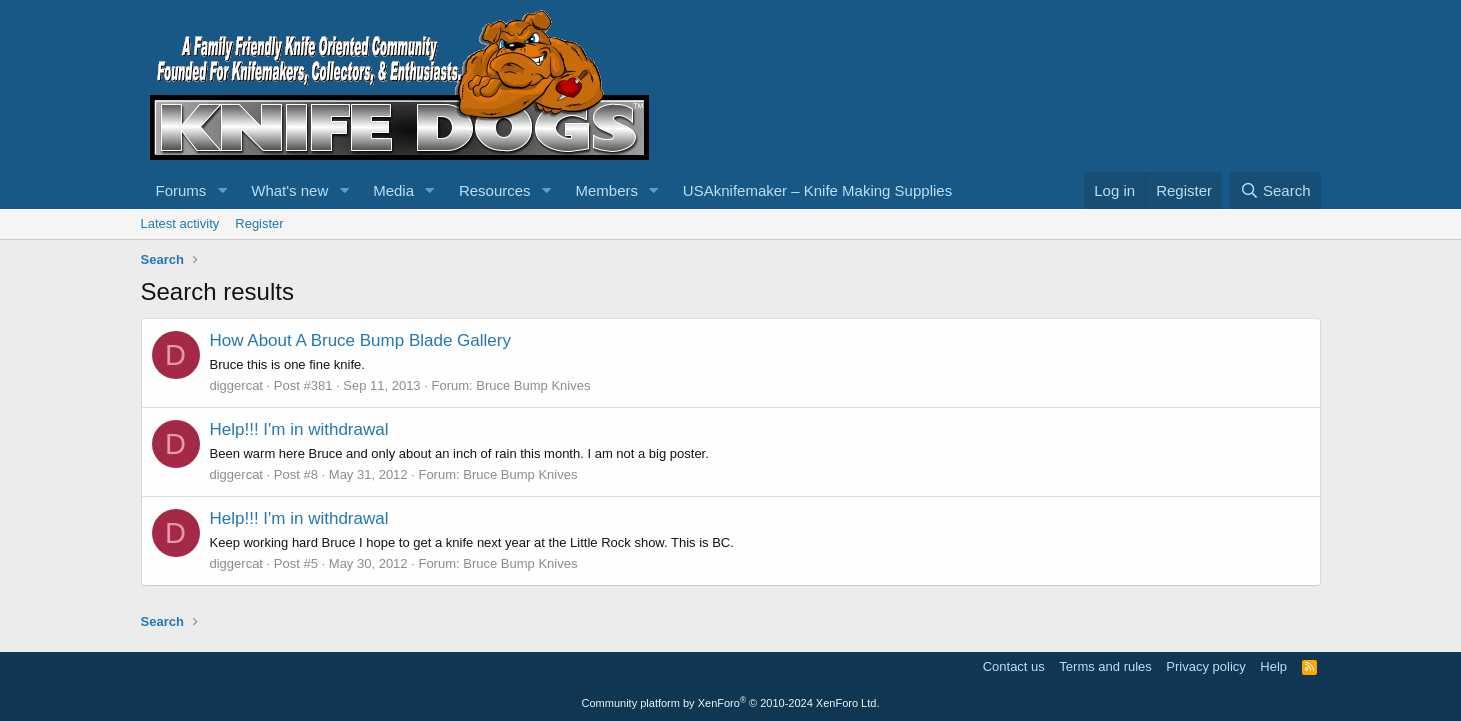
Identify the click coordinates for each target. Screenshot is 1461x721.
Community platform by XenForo (731, 703)
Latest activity (180, 223)
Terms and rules (1105, 666)
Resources (495, 190)
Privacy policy (1205, 666)
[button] (222, 190)
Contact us (1014, 666)
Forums (181, 190)
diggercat (236, 385)
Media (393, 190)
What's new (289, 190)
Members (606, 190)
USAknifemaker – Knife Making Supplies (817, 190)
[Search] (1275, 190)
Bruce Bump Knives (533, 385)
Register (259, 223)
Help (1273, 666)
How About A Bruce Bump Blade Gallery (360, 340)
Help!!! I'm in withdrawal (299, 429)
